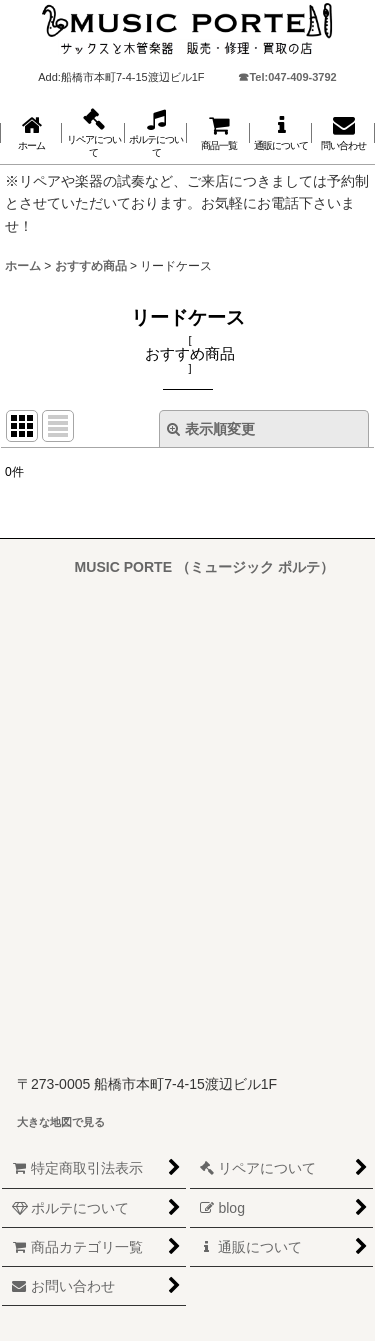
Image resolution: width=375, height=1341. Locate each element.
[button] (93, 133)
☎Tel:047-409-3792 (287, 77)
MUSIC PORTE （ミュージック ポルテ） (204, 567)
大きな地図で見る (61, 1122)
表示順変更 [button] (211, 429)
